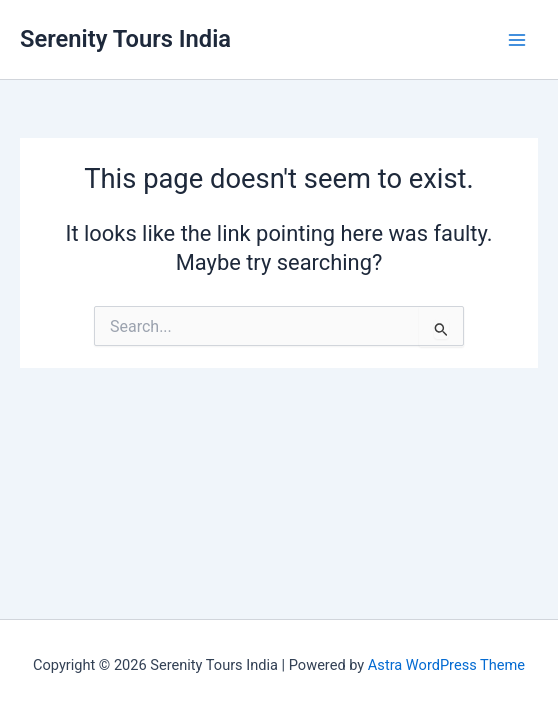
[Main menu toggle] (517, 40)
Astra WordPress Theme (446, 665)
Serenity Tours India (125, 39)
